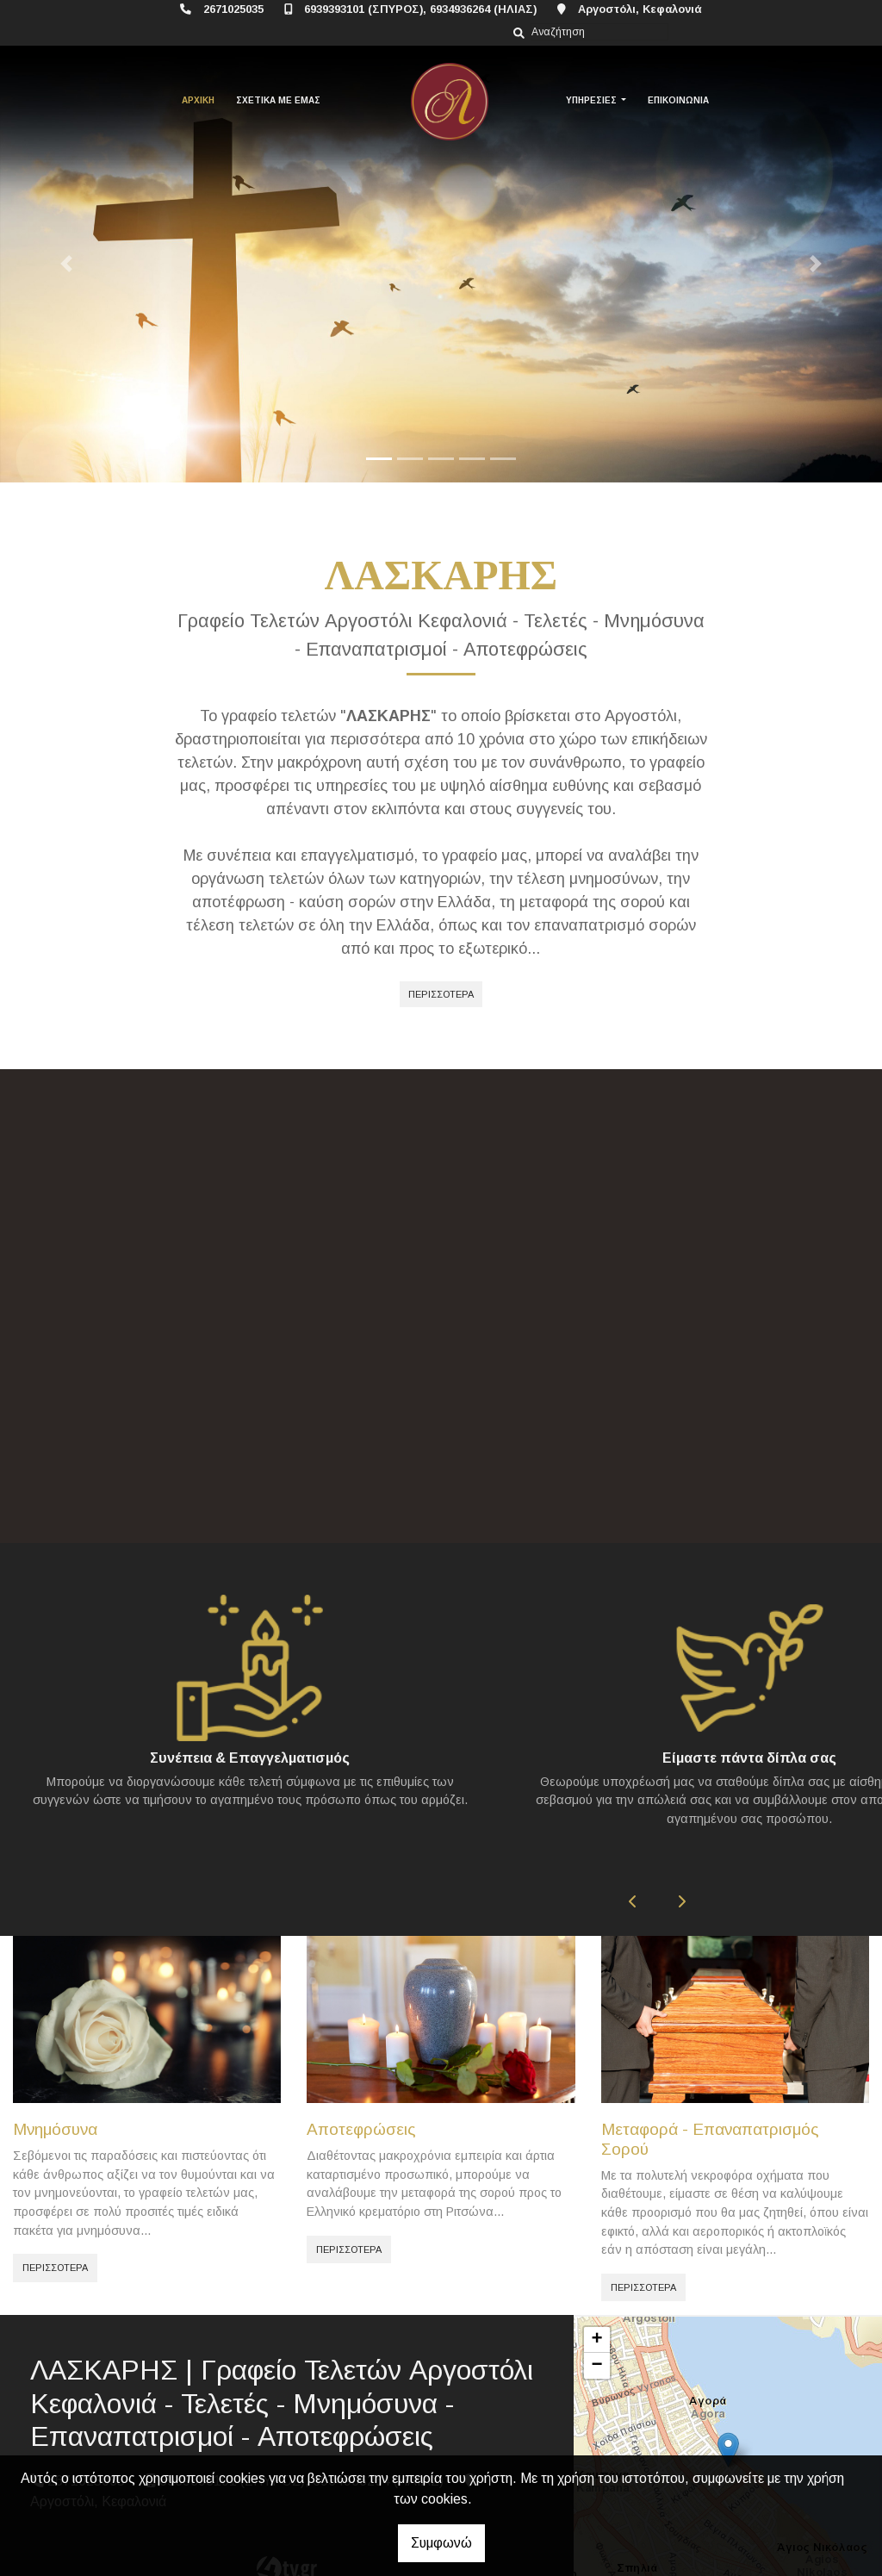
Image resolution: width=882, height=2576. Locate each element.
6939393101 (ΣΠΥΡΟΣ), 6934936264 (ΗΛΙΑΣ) (420, 9)
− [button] (597, 2322)
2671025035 (233, 9)
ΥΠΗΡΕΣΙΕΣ (592, 100)
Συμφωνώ (441, 2543)
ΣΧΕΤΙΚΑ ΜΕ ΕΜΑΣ (278, 100)
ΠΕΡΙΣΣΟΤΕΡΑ (441, 994)
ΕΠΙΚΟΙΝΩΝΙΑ (678, 100)
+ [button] (597, 2296)
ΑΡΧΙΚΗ (198, 100)
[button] (66, 264)
